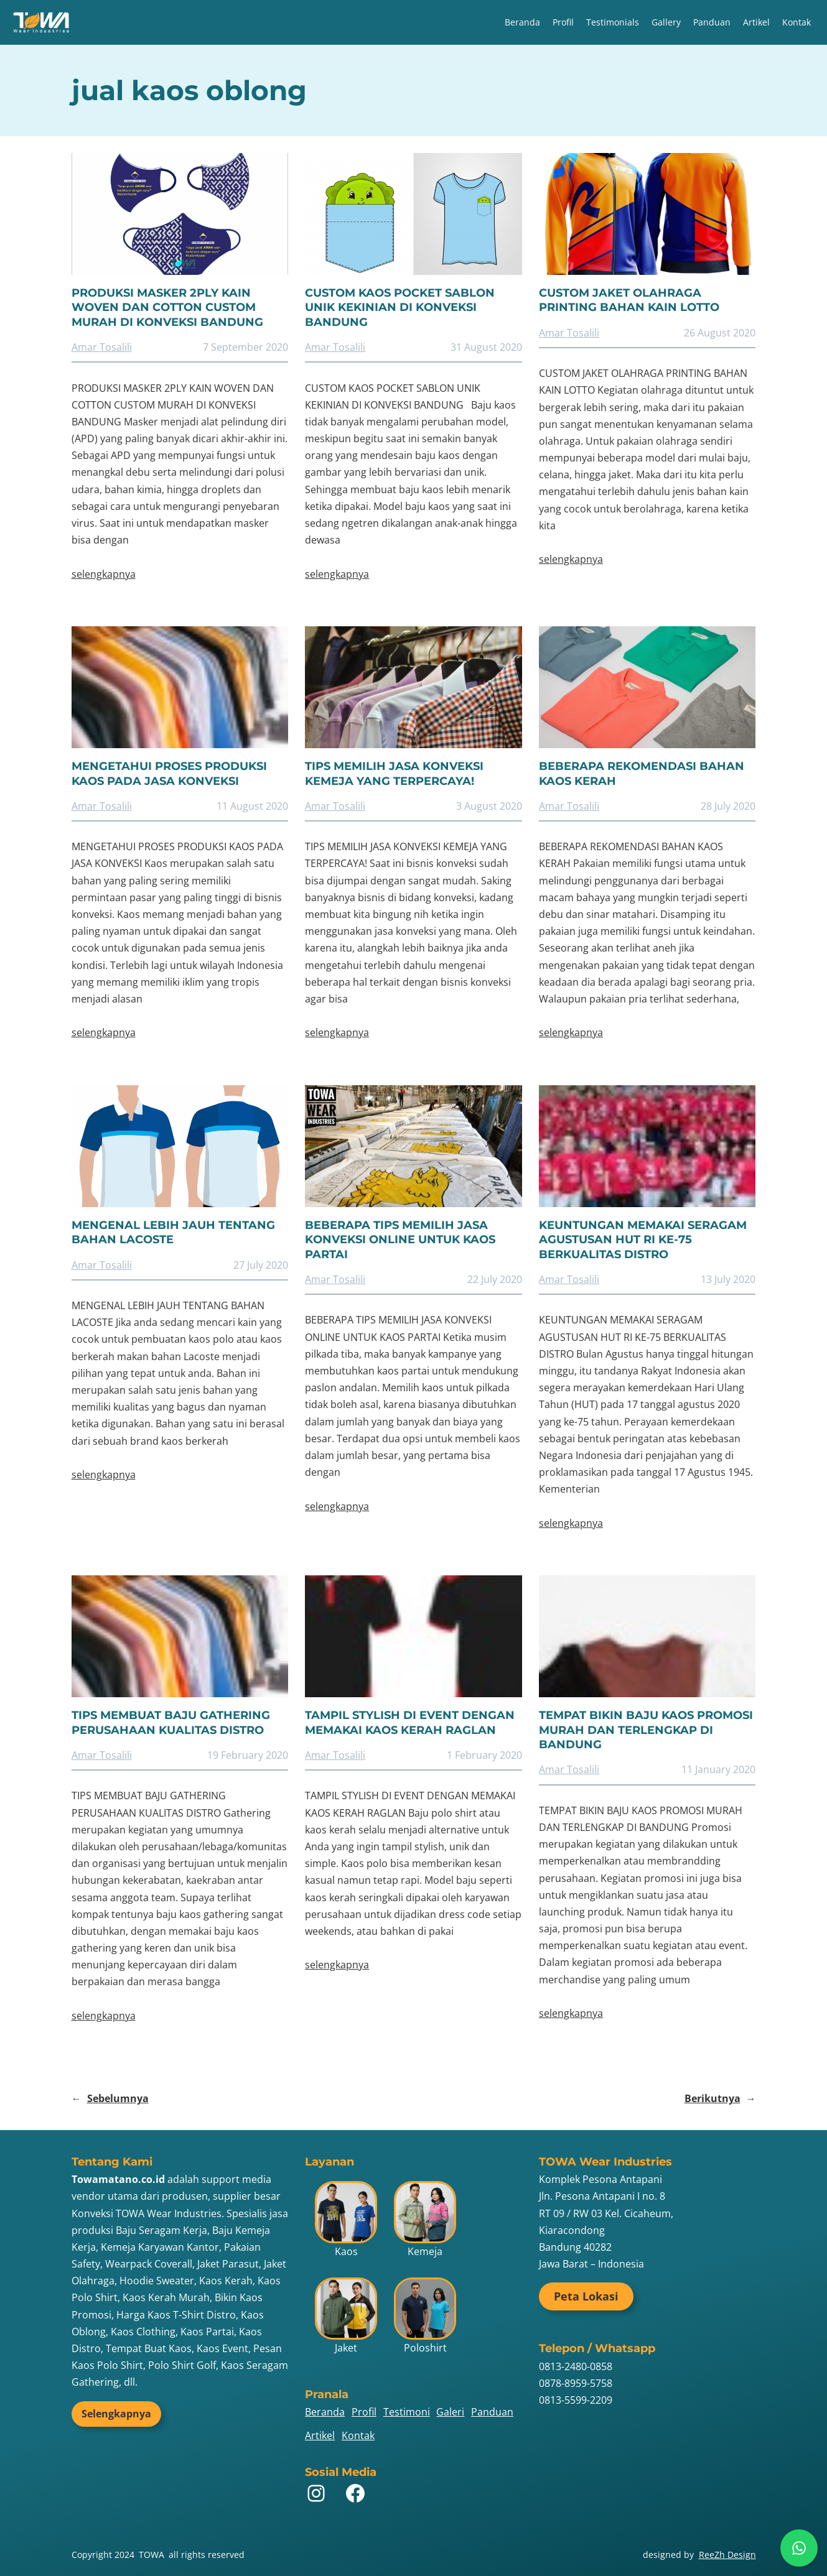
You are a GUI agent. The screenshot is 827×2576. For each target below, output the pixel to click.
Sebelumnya (110, 2098)
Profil (563, 22)
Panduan (712, 22)
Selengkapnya (116, 2414)
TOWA (151, 2554)
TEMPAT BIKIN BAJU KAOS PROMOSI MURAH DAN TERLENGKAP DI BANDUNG (646, 1729)
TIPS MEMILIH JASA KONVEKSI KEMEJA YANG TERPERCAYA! (394, 773)
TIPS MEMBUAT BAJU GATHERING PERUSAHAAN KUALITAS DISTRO (171, 1722)
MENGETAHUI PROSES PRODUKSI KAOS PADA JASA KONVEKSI (169, 773)
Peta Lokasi (586, 2296)
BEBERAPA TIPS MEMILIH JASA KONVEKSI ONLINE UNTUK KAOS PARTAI (400, 1239)
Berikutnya (720, 2098)
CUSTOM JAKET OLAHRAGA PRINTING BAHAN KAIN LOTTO (629, 300)
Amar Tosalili (102, 347)
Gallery (666, 22)
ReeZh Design (727, 2554)
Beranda (522, 22)
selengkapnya (104, 574)
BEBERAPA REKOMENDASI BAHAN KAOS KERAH (641, 773)
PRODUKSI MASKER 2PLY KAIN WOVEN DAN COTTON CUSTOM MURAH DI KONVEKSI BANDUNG (167, 307)
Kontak (796, 22)
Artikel (756, 22)
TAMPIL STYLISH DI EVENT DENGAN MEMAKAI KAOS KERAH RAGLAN (410, 1722)
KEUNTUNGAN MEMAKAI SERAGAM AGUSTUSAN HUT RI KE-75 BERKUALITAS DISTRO (643, 1239)
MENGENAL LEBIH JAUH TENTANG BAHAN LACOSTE (173, 1232)
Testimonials (612, 22)
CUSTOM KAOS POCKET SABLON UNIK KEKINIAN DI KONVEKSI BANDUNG (400, 307)
